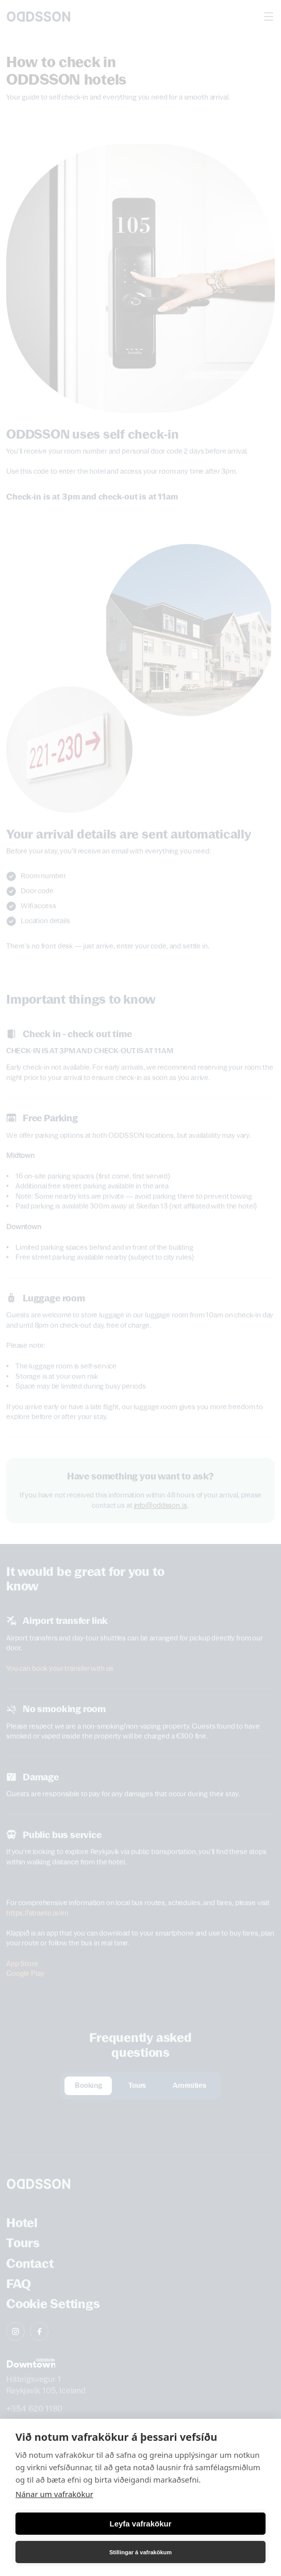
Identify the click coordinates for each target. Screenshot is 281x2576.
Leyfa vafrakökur (140, 2523)
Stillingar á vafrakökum (140, 2552)
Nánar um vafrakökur (54, 2494)
